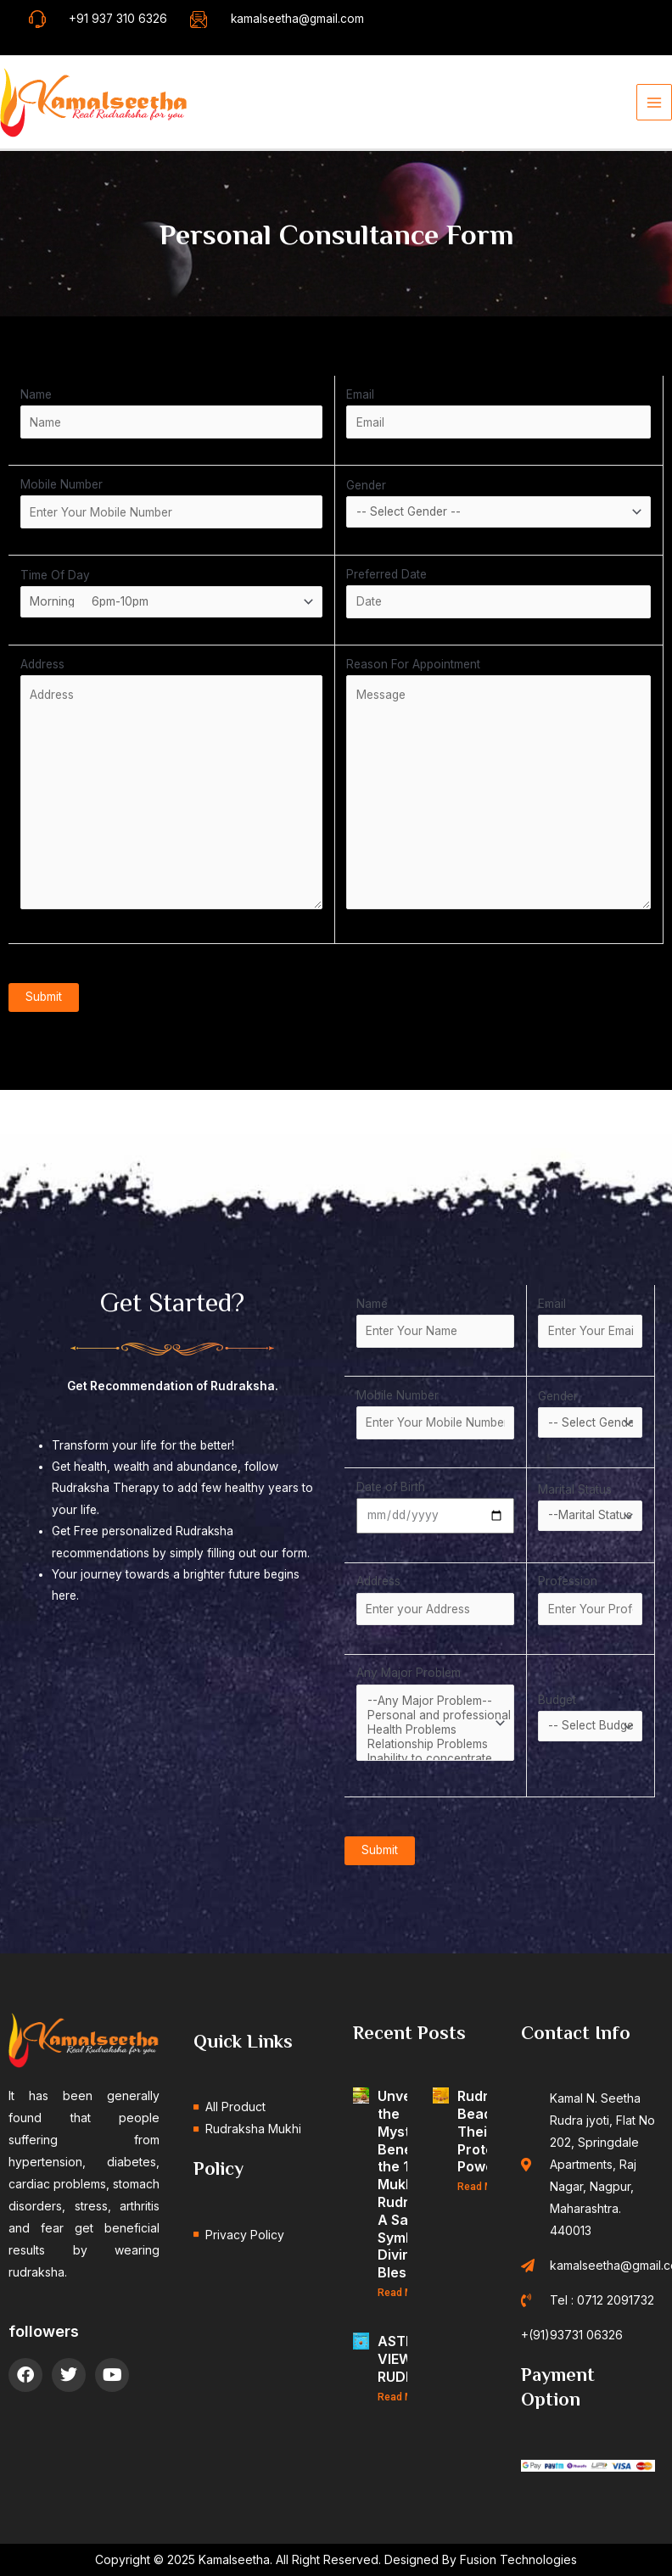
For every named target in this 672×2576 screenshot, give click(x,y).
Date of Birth (390, 1487)
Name (36, 394)
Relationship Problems (435, 1744)
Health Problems (435, 1730)
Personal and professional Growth (435, 1715)
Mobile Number (61, 484)
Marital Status (575, 1489)
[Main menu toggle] (654, 102)
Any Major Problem (408, 1672)
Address (42, 664)
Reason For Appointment (413, 664)
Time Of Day (55, 575)
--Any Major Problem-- (435, 1701)
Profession (567, 1581)
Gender (366, 485)
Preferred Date (386, 574)
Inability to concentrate (435, 1759)
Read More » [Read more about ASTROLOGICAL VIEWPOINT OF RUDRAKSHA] (407, 2397)
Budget (557, 1700)
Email (360, 394)
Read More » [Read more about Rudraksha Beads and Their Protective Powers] (486, 2187)
